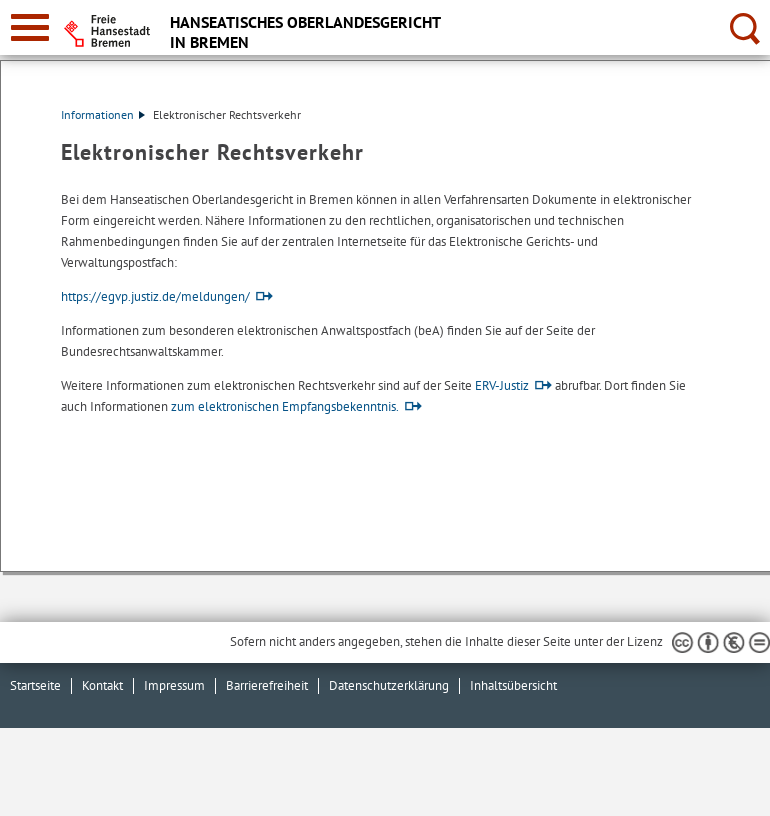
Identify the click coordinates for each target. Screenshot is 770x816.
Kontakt (102, 685)
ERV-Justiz (502, 385)
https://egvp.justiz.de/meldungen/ (155, 296)
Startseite (35, 685)
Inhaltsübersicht (513, 685)
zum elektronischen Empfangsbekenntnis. (285, 406)
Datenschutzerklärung (389, 685)
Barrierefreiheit (267, 685)
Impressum (174, 685)
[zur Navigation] (30, 27)
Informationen (103, 114)
